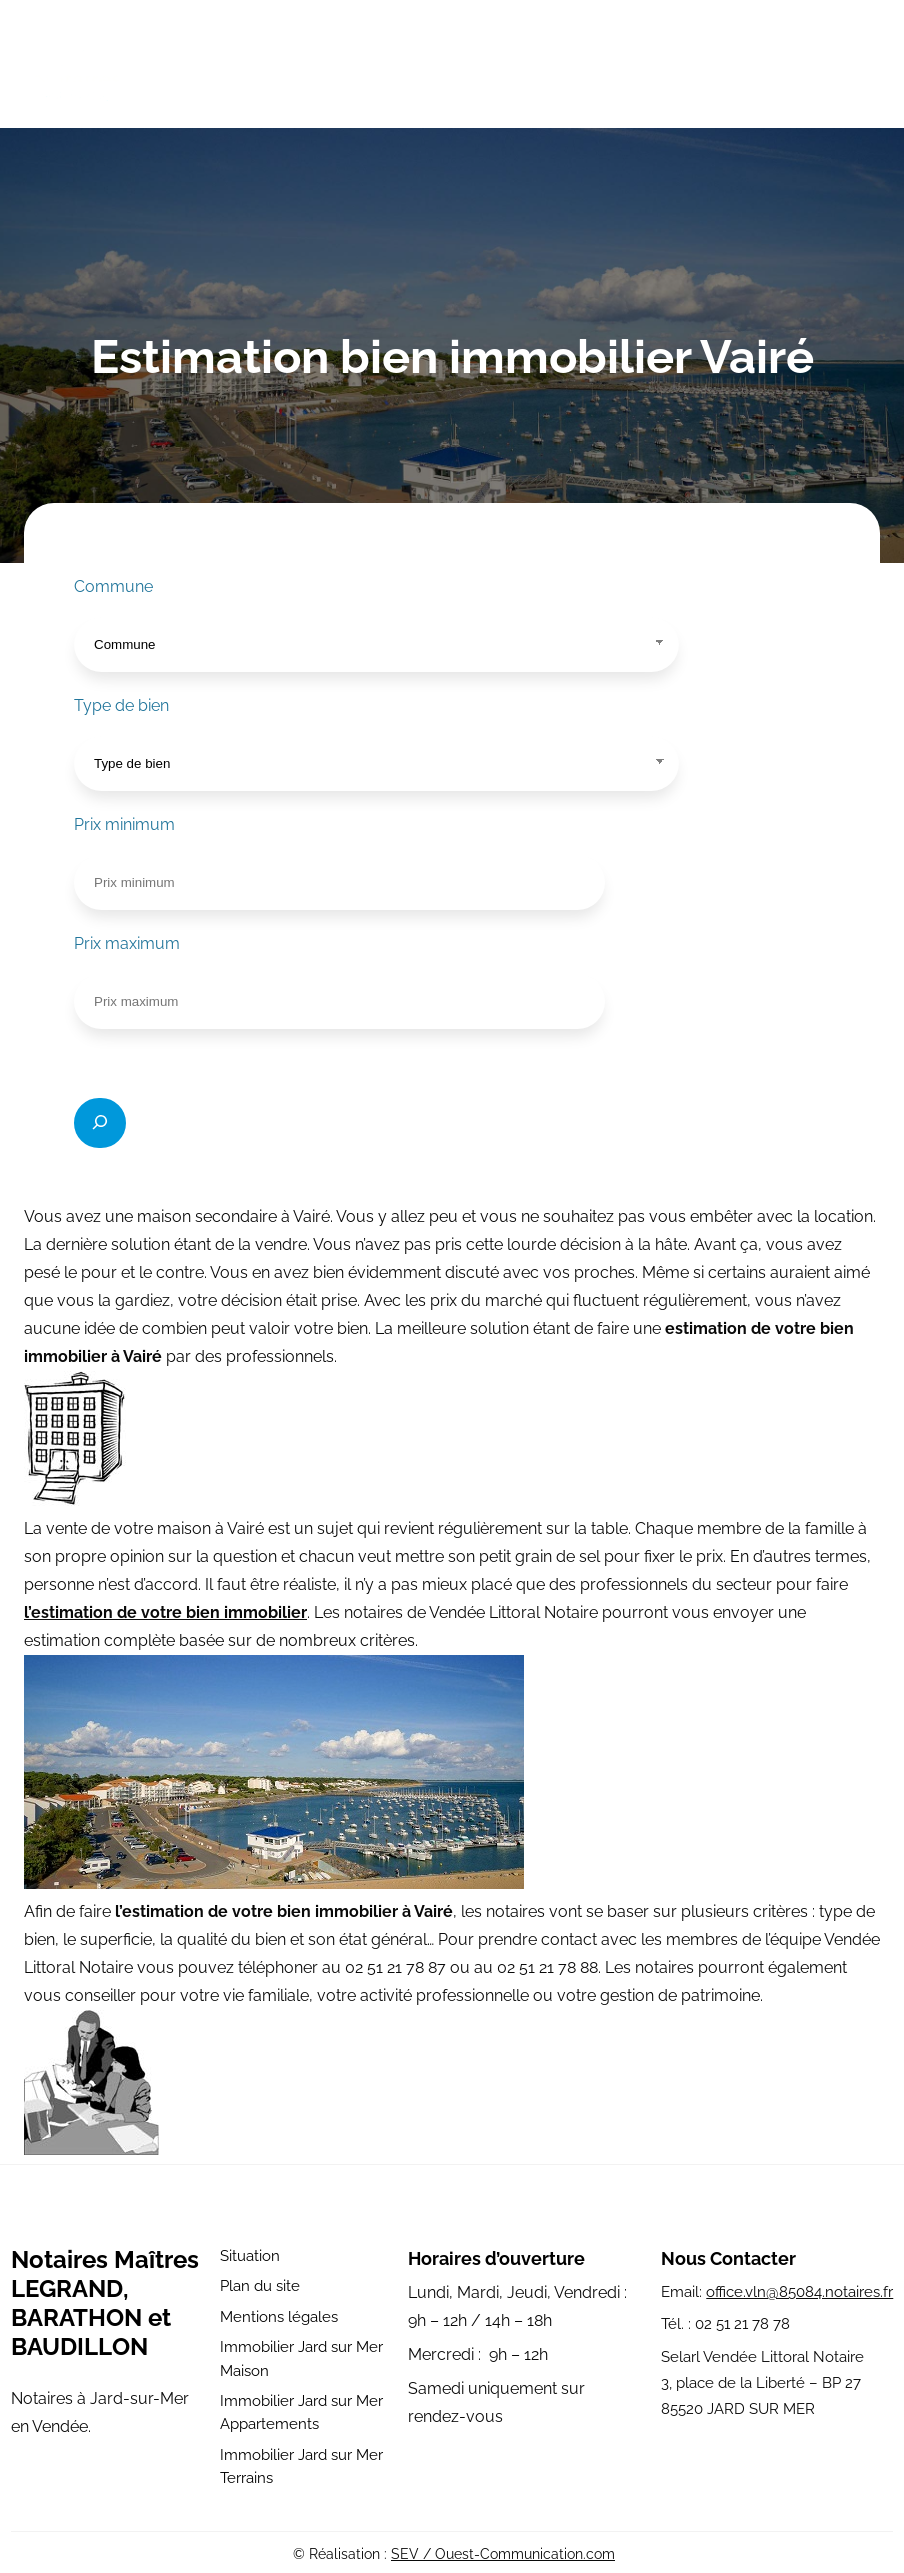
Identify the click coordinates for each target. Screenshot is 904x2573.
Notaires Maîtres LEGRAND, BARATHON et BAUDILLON (105, 2303)
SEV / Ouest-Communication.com (503, 2554)
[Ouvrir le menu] (867, 68)
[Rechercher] (100, 1123)
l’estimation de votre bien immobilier (165, 1612)
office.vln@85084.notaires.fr (799, 2292)
